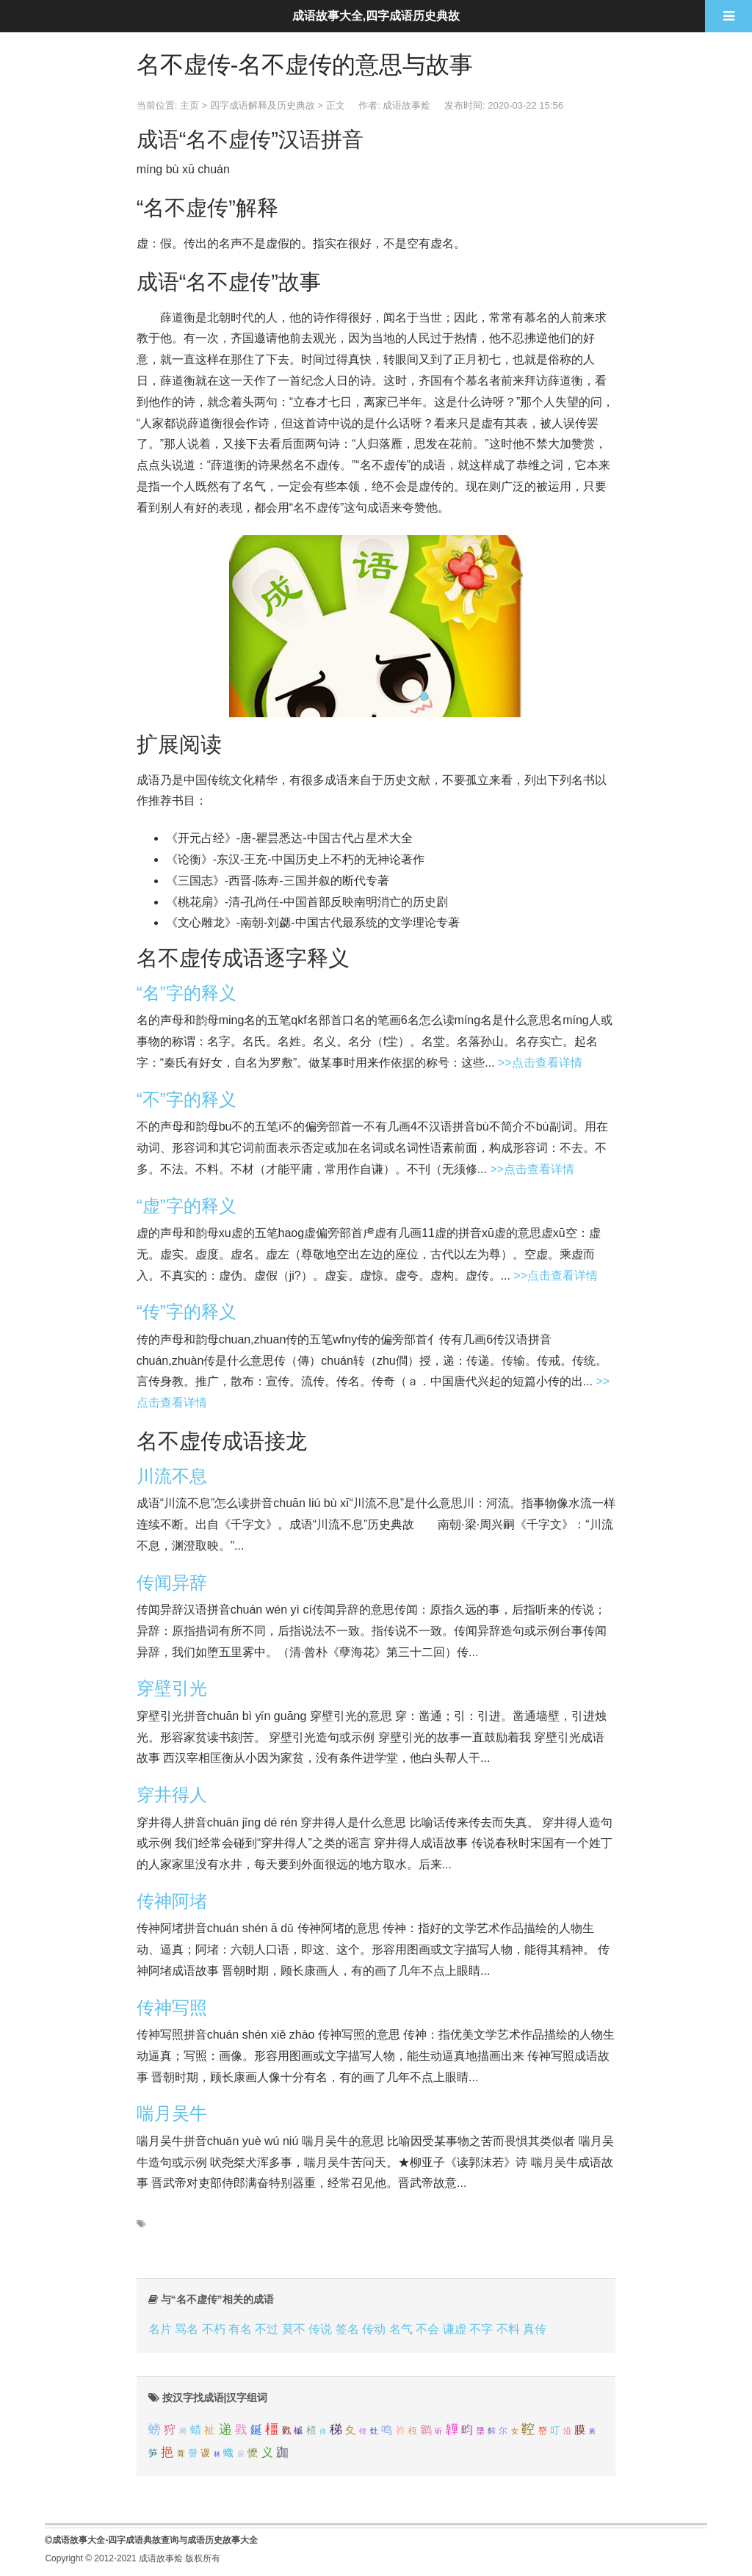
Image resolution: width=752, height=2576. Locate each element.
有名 (240, 2329)
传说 (320, 2329)
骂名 (186, 2329)
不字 (481, 2329)
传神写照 (172, 2007)
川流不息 (172, 1476)
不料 (508, 2329)
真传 (534, 2329)
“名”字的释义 (186, 993)
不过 (266, 2329)
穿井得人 (172, 1794)
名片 (160, 2329)
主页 (189, 105)
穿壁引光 (172, 1688)
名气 (401, 2329)
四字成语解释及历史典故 (262, 105)
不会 (427, 2329)
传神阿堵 (172, 1901)
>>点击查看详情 (540, 1062)
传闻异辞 (172, 1582)
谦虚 (454, 2329)
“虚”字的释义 (186, 1206)
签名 (347, 2329)
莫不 (294, 2329)
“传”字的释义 (186, 1311)
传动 (374, 2329)
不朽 (213, 2329)
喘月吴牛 (172, 2113)
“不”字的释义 (186, 1099)
